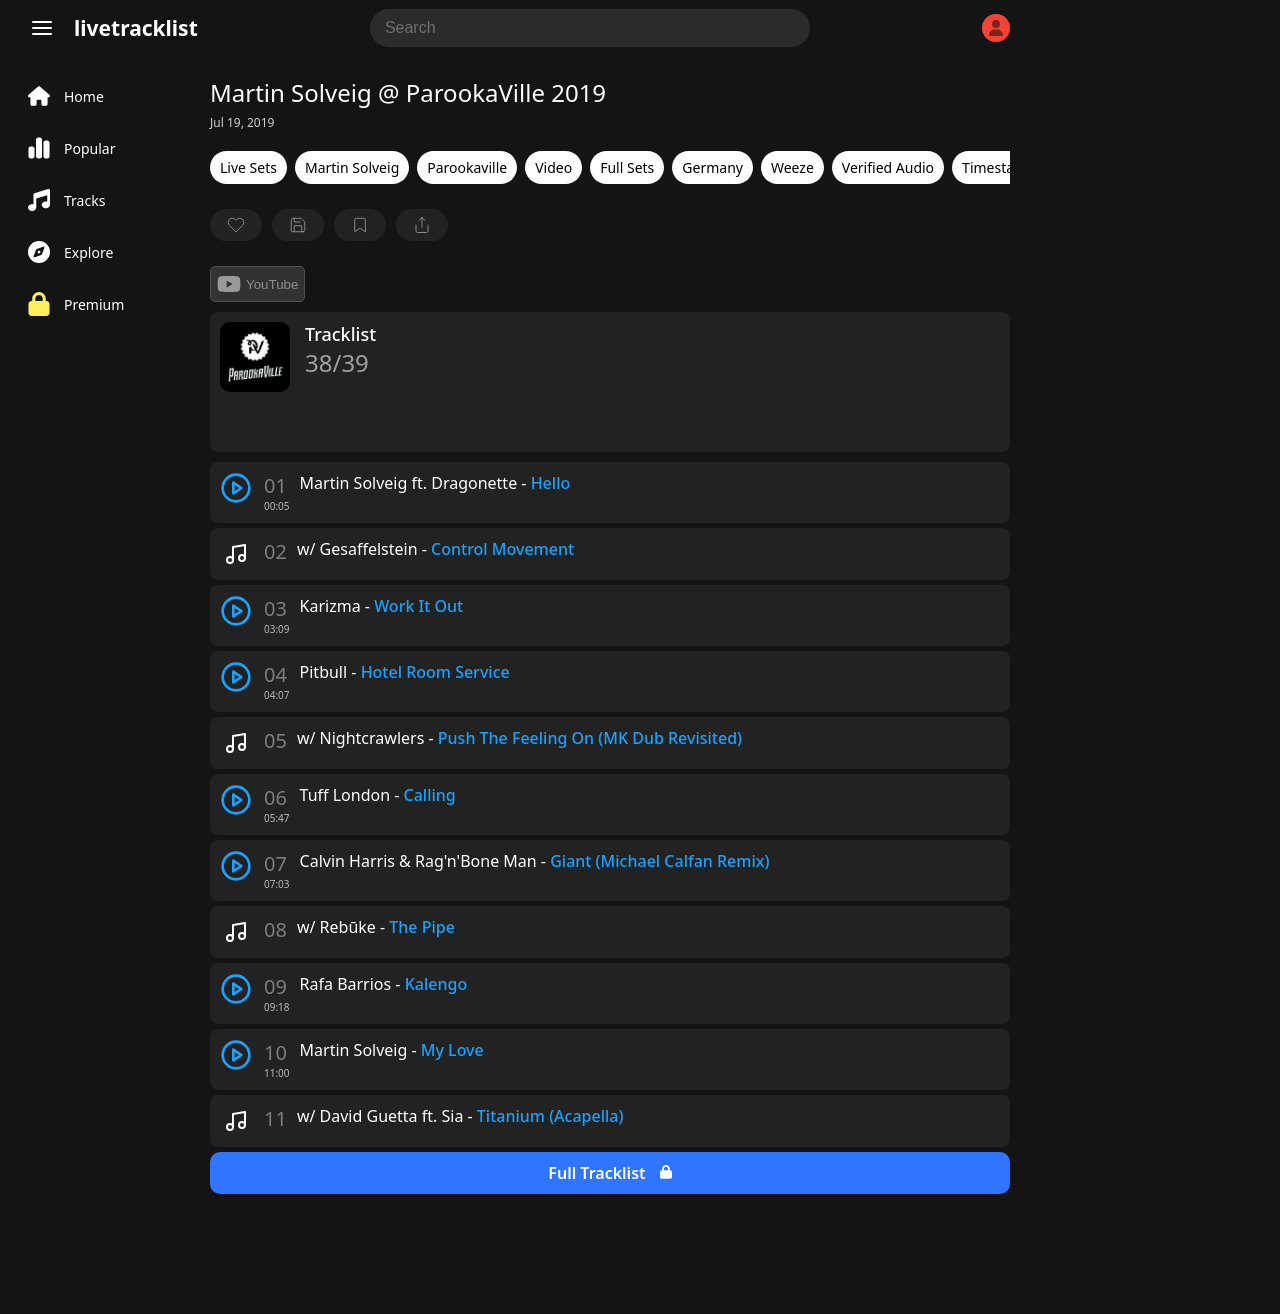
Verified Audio (888, 167)
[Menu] (42, 28)
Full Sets (627, 167)
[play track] (236, 488)
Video (553, 167)
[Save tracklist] (298, 225)
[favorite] (236, 225)
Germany (712, 167)
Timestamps (1002, 167)
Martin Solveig (352, 167)
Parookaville (467, 167)
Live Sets (248, 167)
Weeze (792, 167)
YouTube (257, 284)
